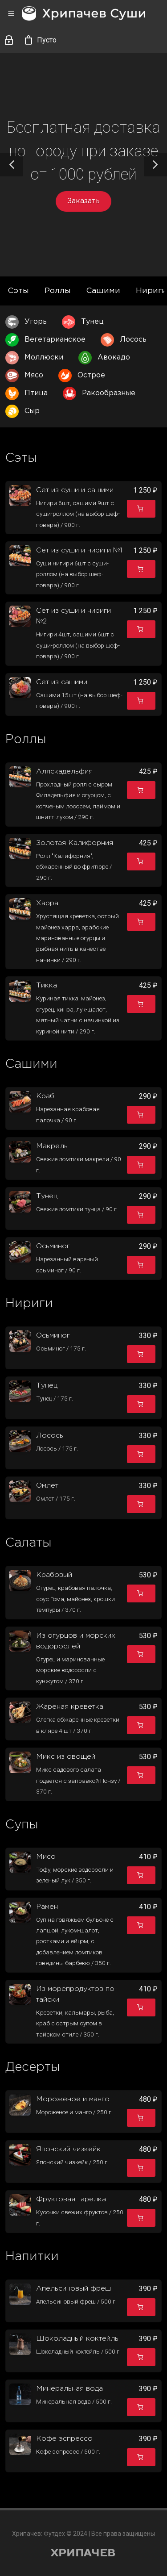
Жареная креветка (69, 1706)
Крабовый (54, 1575)
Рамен (47, 1906)
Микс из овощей (65, 1756)
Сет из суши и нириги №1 (79, 550)
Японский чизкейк (68, 2149)
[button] (11, 164)
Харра (47, 903)
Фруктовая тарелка (71, 2199)
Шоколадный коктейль (77, 2338)
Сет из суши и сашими (75, 490)
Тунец (46, 1196)
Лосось (49, 1435)
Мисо (46, 1856)
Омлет (47, 1485)
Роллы (58, 290)
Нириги (151, 290)
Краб (45, 1096)
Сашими (103, 290)
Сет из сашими (61, 682)
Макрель (52, 1146)
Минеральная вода (69, 2388)
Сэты (18, 290)
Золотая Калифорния (74, 843)
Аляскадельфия (64, 771)
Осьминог (53, 1246)
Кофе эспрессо (64, 2438)
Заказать (83, 201)
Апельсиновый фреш (73, 2288)
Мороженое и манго (73, 2099)
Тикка (46, 985)
